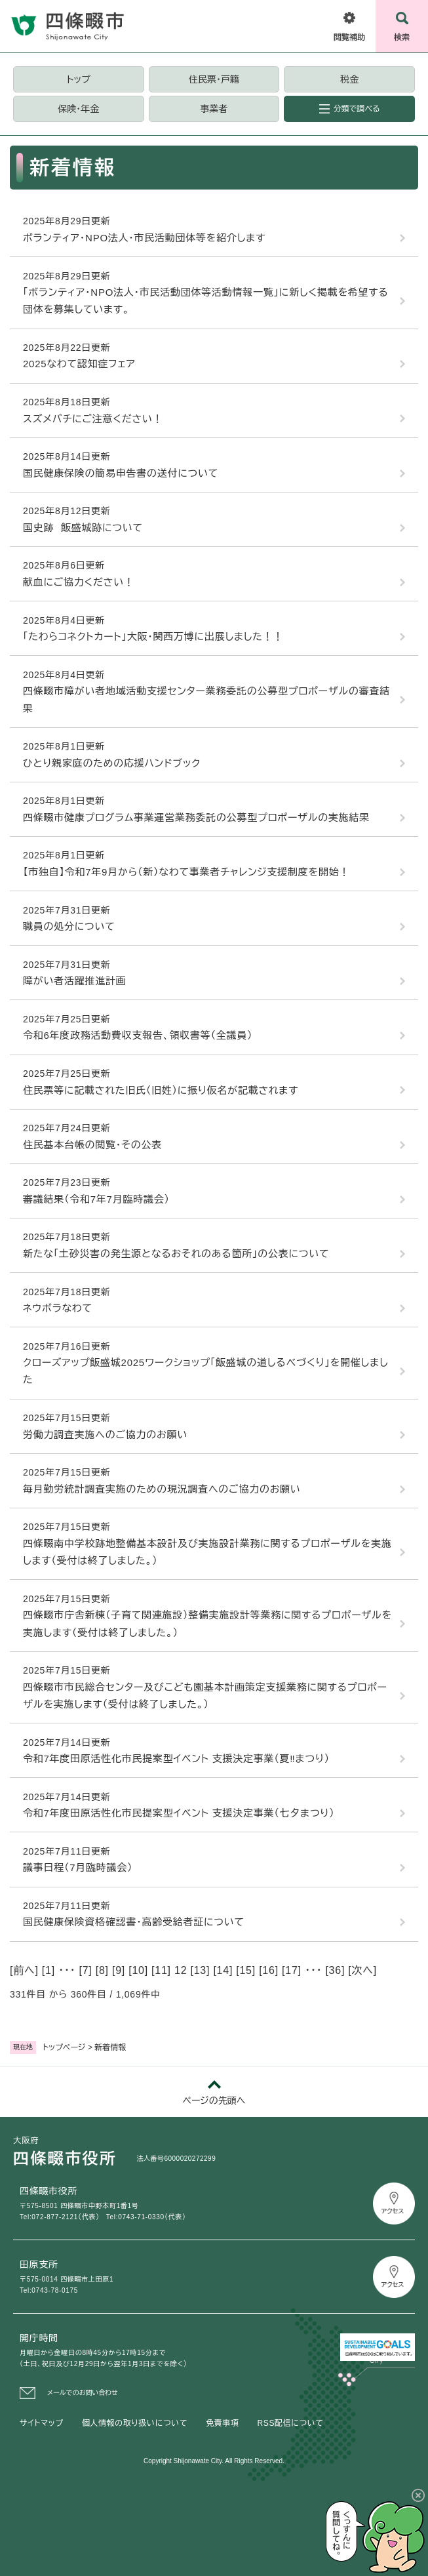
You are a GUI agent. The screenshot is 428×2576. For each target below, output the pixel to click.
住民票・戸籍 (214, 79)
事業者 (213, 109)
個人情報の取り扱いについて (134, 2423)
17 (291, 1970)
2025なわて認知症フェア (79, 363)
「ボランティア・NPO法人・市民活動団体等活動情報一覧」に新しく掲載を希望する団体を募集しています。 (206, 301)
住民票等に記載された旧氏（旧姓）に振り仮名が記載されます (160, 1090)
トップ (78, 79)
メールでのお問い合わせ (82, 2392)
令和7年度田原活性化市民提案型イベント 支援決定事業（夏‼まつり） (176, 1758)
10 (138, 1970)
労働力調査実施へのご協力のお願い (105, 1434)
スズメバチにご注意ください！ (93, 418)
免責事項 (222, 2423)
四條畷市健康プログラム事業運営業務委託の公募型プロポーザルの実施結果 (196, 817)
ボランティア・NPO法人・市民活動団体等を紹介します (144, 237)
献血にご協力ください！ (78, 582)
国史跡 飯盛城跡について (83, 527)
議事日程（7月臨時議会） (77, 1867)
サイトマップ (42, 2423)
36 (335, 1970)
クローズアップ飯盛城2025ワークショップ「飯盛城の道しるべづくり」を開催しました (205, 1371)
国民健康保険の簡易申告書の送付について (120, 473)
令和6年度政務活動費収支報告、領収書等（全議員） (137, 1035)
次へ (362, 1970)
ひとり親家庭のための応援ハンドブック (112, 763)
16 (268, 1970)
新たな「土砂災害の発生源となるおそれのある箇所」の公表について (176, 1253)
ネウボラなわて (57, 1308)
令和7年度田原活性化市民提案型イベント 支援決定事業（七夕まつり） (179, 1813)
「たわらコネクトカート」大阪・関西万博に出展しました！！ (153, 636)
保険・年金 (78, 109)
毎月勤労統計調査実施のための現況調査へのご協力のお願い (162, 1489)
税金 (349, 79)
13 (200, 1970)
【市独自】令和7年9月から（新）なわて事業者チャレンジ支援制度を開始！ (186, 871)
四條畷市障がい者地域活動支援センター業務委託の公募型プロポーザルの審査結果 (206, 699)
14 (223, 1970)
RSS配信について (291, 2423)
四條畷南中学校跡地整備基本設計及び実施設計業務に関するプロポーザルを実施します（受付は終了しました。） (207, 1552)
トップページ (64, 2047)
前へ (24, 1970)
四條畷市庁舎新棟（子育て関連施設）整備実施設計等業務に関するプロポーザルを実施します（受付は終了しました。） (207, 1623)
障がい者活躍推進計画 (74, 980)
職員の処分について (69, 926)
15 (245, 1970)
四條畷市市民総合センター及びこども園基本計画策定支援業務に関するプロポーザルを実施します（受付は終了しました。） (205, 1695)
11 (161, 1970)
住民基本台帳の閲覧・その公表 (92, 1144)
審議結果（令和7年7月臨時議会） (96, 1199)
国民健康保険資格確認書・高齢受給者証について (133, 1921)
